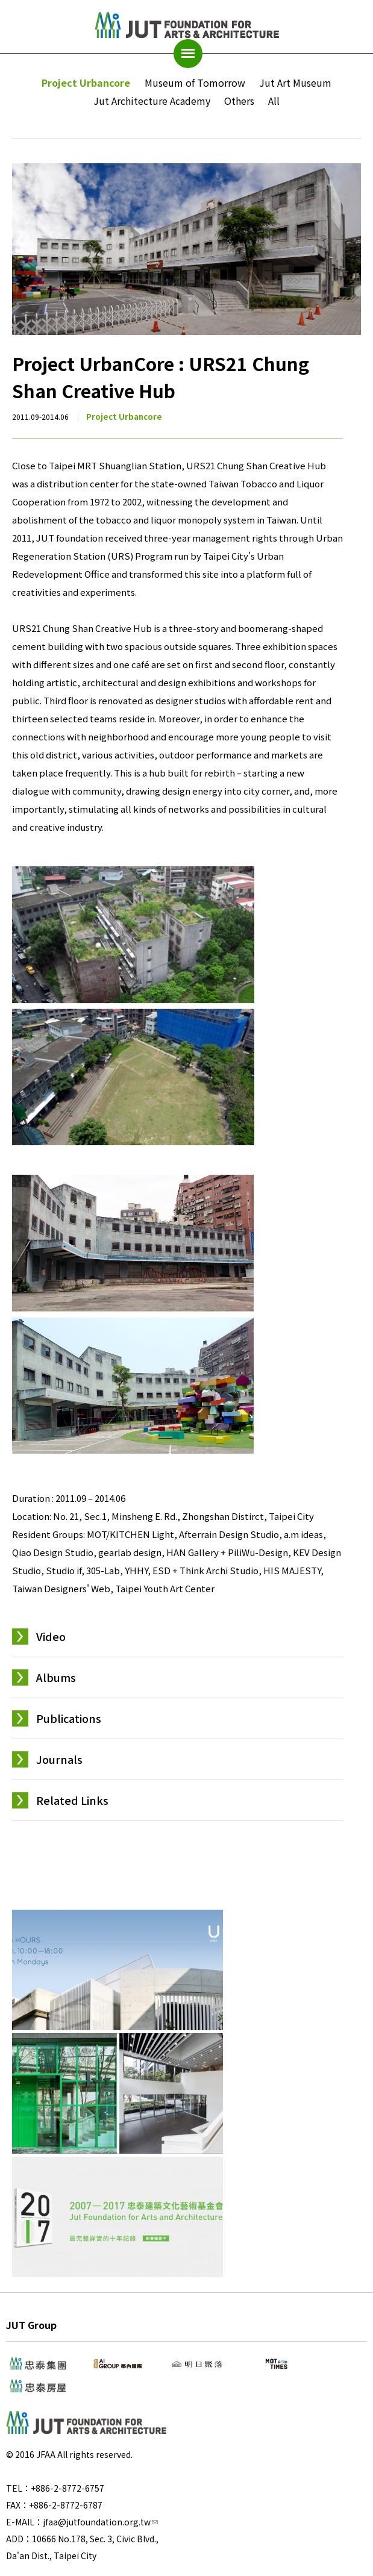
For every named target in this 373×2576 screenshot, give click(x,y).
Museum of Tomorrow (195, 82)
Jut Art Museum (295, 82)
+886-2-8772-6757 (67, 2488)
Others (239, 100)
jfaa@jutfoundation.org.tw (100, 2522)
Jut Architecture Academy (151, 100)
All (274, 100)
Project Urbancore (86, 82)
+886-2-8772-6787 (65, 2505)
